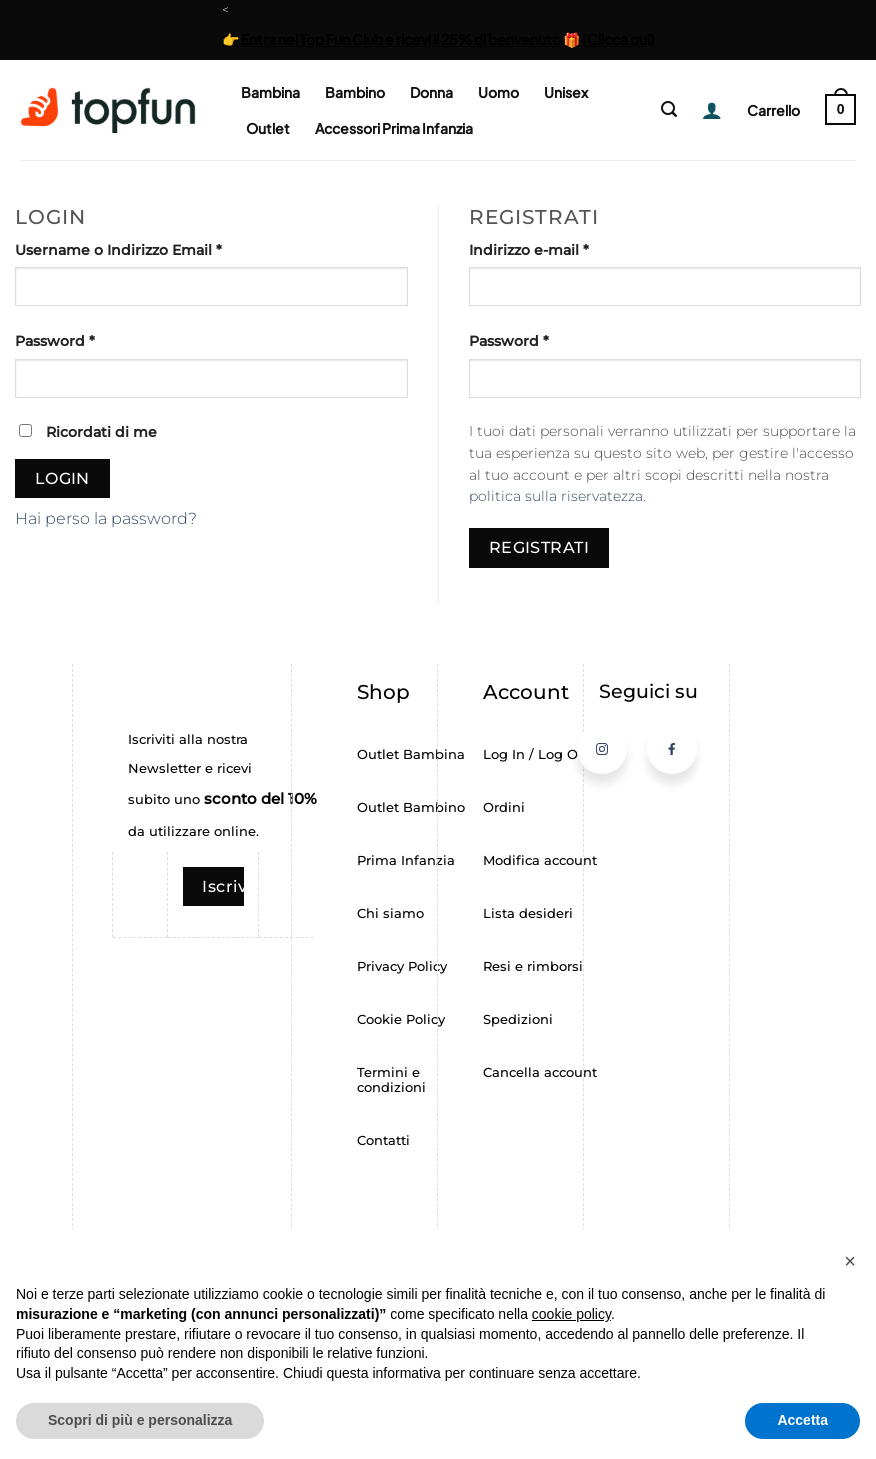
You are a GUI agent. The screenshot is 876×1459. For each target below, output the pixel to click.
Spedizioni (518, 1019)
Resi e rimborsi (533, 966)
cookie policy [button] (571, 1314)
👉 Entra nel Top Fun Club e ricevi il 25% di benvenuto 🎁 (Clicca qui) (438, 39)
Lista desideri (528, 913)
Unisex (566, 92)
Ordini (504, 807)
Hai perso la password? (106, 518)
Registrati (539, 547)
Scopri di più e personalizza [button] (140, 1420)
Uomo (498, 92)
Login (62, 478)
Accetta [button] (802, 1420)
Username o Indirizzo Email (157, 249)
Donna (431, 92)
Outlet (268, 128)
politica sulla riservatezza (556, 496)
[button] (669, 109)
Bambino (355, 92)
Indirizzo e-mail (567, 249)
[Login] (704, 110)
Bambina (270, 92)
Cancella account (540, 1072)
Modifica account (540, 860)
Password (93, 340)
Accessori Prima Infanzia (394, 128)
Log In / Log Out (537, 754)
